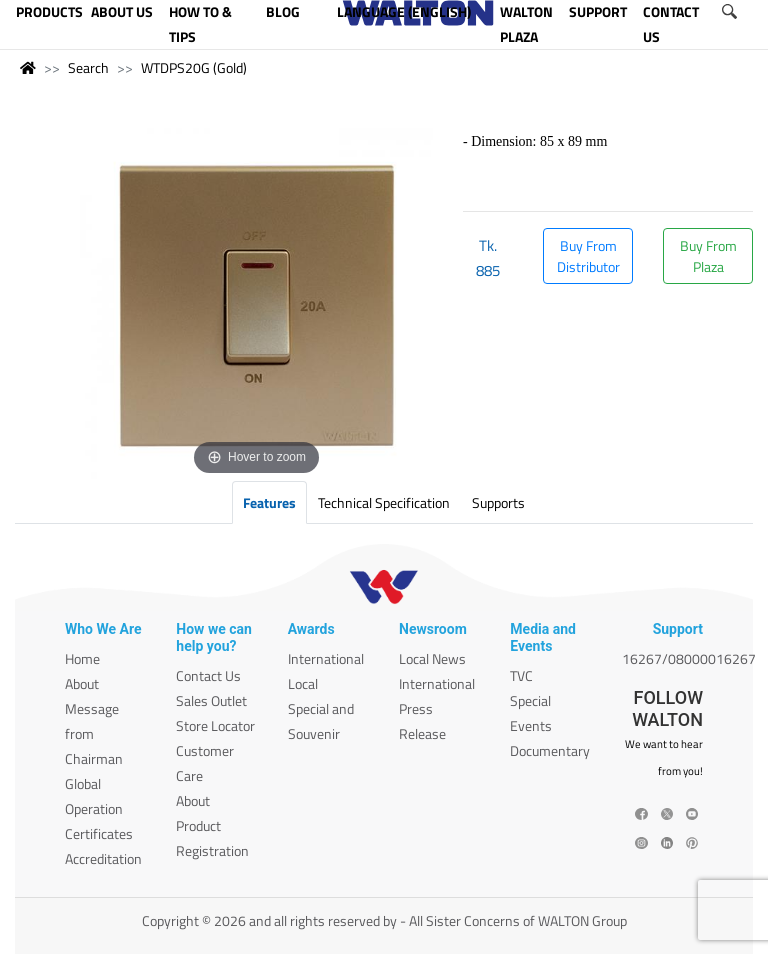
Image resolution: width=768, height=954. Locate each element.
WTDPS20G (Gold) (194, 67)
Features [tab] (269, 502)
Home (82, 658)
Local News (432, 658)
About (82, 683)
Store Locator (215, 725)
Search (88, 67)
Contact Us (208, 675)
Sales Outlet (211, 700)
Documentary (550, 750)
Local (303, 683)
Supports (498, 502)
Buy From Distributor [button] (588, 256)
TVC (521, 675)
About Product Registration (212, 825)
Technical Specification (384, 502)
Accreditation (103, 858)
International (326, 658)
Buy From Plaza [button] (708, 256)
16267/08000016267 (689, 658)
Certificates (99, 833)
